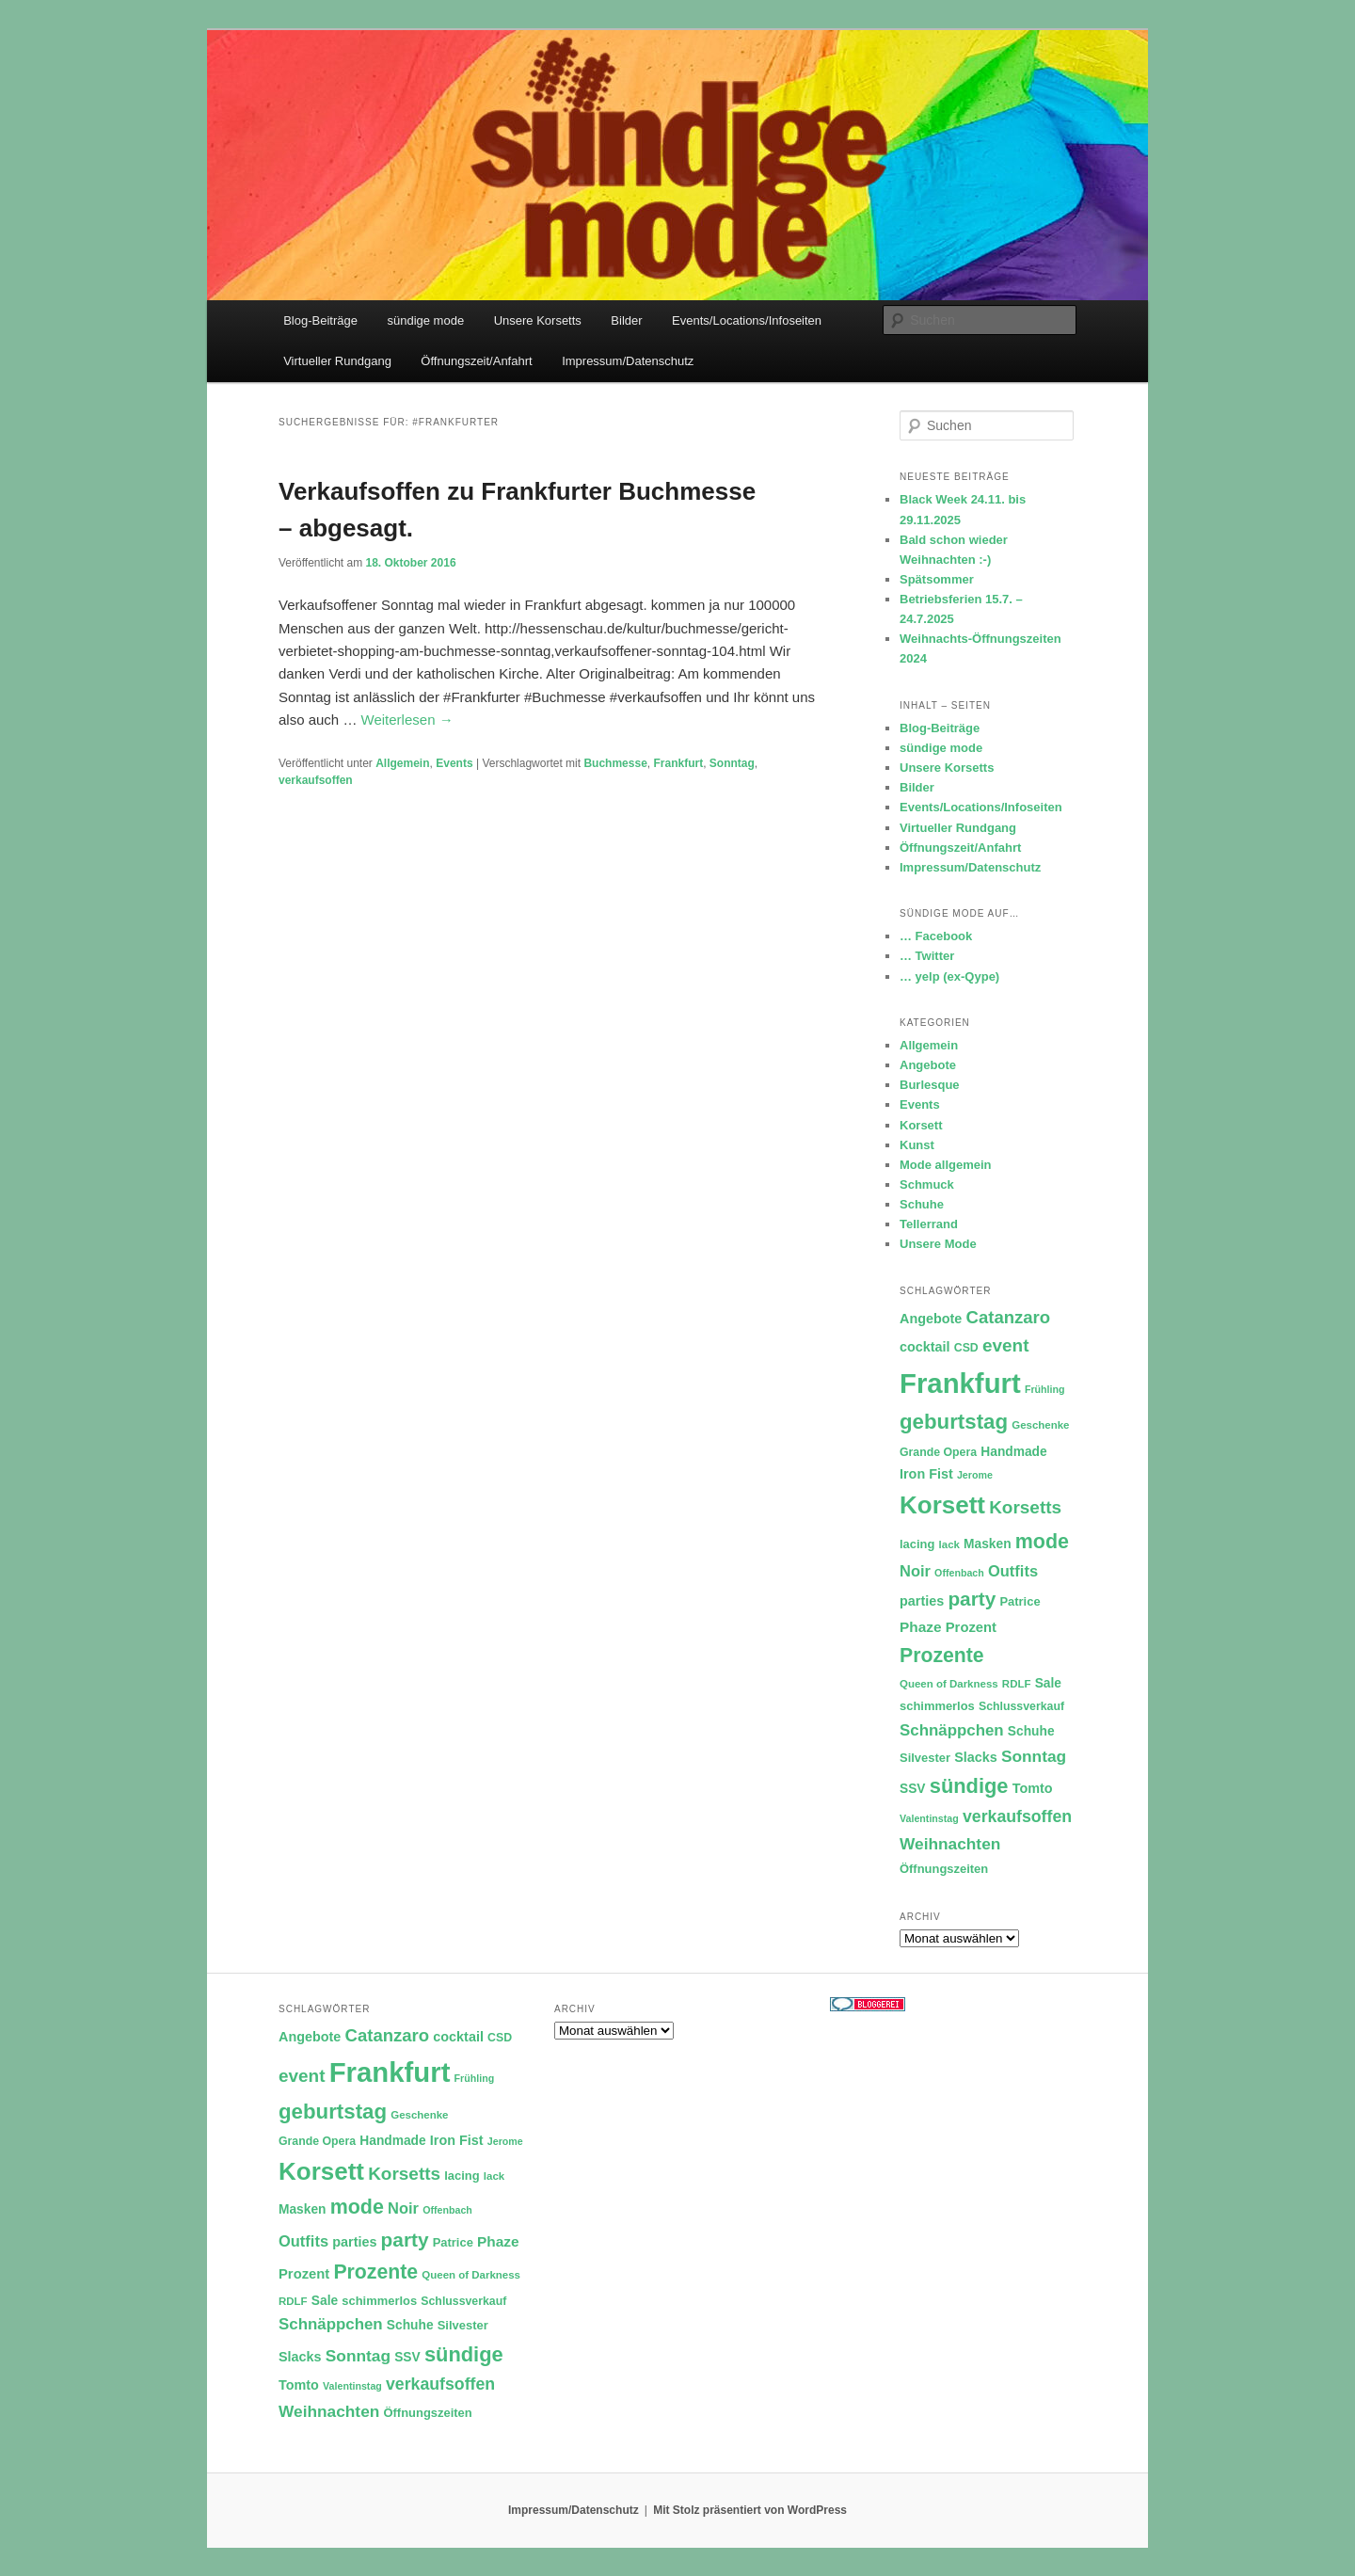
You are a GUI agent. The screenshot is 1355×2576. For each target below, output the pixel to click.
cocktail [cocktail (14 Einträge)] (925, 1346)
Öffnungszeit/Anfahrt (476, 361)
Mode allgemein (946, 1165)
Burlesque (930, 1085)
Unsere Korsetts (538, 320)
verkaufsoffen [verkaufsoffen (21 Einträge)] (1017, 1816)
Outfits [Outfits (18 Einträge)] (1013, 1570)
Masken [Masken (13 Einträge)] (988, 1544)
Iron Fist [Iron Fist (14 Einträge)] (926, 1473)
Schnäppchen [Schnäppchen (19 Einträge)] (952, 1730)
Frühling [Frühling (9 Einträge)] (1045, 1389)
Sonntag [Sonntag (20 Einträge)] (1033, 1756)
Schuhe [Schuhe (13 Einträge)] (1031, 1731)
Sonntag (732, 763)
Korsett (921, 1125)
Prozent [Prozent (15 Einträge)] (971, 1627)
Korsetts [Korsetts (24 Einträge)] (1025, 1507)
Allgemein (402, 763)
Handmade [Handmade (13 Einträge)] (1013, 1452)
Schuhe (922, 1204)
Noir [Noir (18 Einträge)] (915, 1570)
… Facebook (936, 936)
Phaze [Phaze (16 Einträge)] (921, 1627)
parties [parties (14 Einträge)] (922, 1600)
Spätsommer (937, 579)
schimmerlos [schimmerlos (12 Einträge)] (937, 1706)
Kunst (917, 1145)
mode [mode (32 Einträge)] (1042, 1541)
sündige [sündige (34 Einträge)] (969, 1786)
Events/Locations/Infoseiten (746, 320)
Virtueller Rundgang (337, 361)
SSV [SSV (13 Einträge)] (913, 1789)
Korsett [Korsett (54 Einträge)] (942, 1505)
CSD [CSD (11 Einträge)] (966, 1347)
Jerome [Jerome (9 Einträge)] (975, 1474)
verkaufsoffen (316, 780)
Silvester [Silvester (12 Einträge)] (925, 1758)
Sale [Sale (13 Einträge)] (1048, 1683)
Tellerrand (929, 1224)
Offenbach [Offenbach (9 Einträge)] (959, 1572)
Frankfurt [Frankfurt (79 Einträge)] (960, 1383)
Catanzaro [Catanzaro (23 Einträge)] (1008, 1317)
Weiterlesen (407, 720)
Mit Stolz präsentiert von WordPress (750, 2510)
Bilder (626, 320)
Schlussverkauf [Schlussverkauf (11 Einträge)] (1021, 1706)
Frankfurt (678, 763)
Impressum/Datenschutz (627, 361)
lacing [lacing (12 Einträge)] (917, 1544)
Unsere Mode (938, 1244)
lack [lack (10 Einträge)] (949, 1544)
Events (454, 763)
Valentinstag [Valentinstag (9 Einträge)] (929, 1818)
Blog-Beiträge (320, 320)
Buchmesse (614, 763)
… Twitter (927, 956)
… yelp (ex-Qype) (949, 976)
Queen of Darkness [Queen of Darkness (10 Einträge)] (949, 1683)
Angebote (928, 1065)
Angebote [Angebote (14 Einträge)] (931, 1318)
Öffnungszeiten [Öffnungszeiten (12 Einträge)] (944, 1869)
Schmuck (927, 1184)
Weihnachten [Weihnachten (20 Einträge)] (950, 1843)
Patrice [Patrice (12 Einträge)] (1019, 1601)
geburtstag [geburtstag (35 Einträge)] (954, 1421)
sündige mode (425, 320)
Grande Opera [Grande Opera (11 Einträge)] (938, 1452)
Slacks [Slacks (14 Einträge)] (975, 1757)
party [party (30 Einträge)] (972, 1598)
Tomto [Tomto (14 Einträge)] (1032, 1788)
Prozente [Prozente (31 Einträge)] (942, 1655)
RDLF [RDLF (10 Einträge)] (1016, 1683)
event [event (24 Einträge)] (1005, 1345)
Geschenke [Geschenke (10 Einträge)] (1040, 1425)
